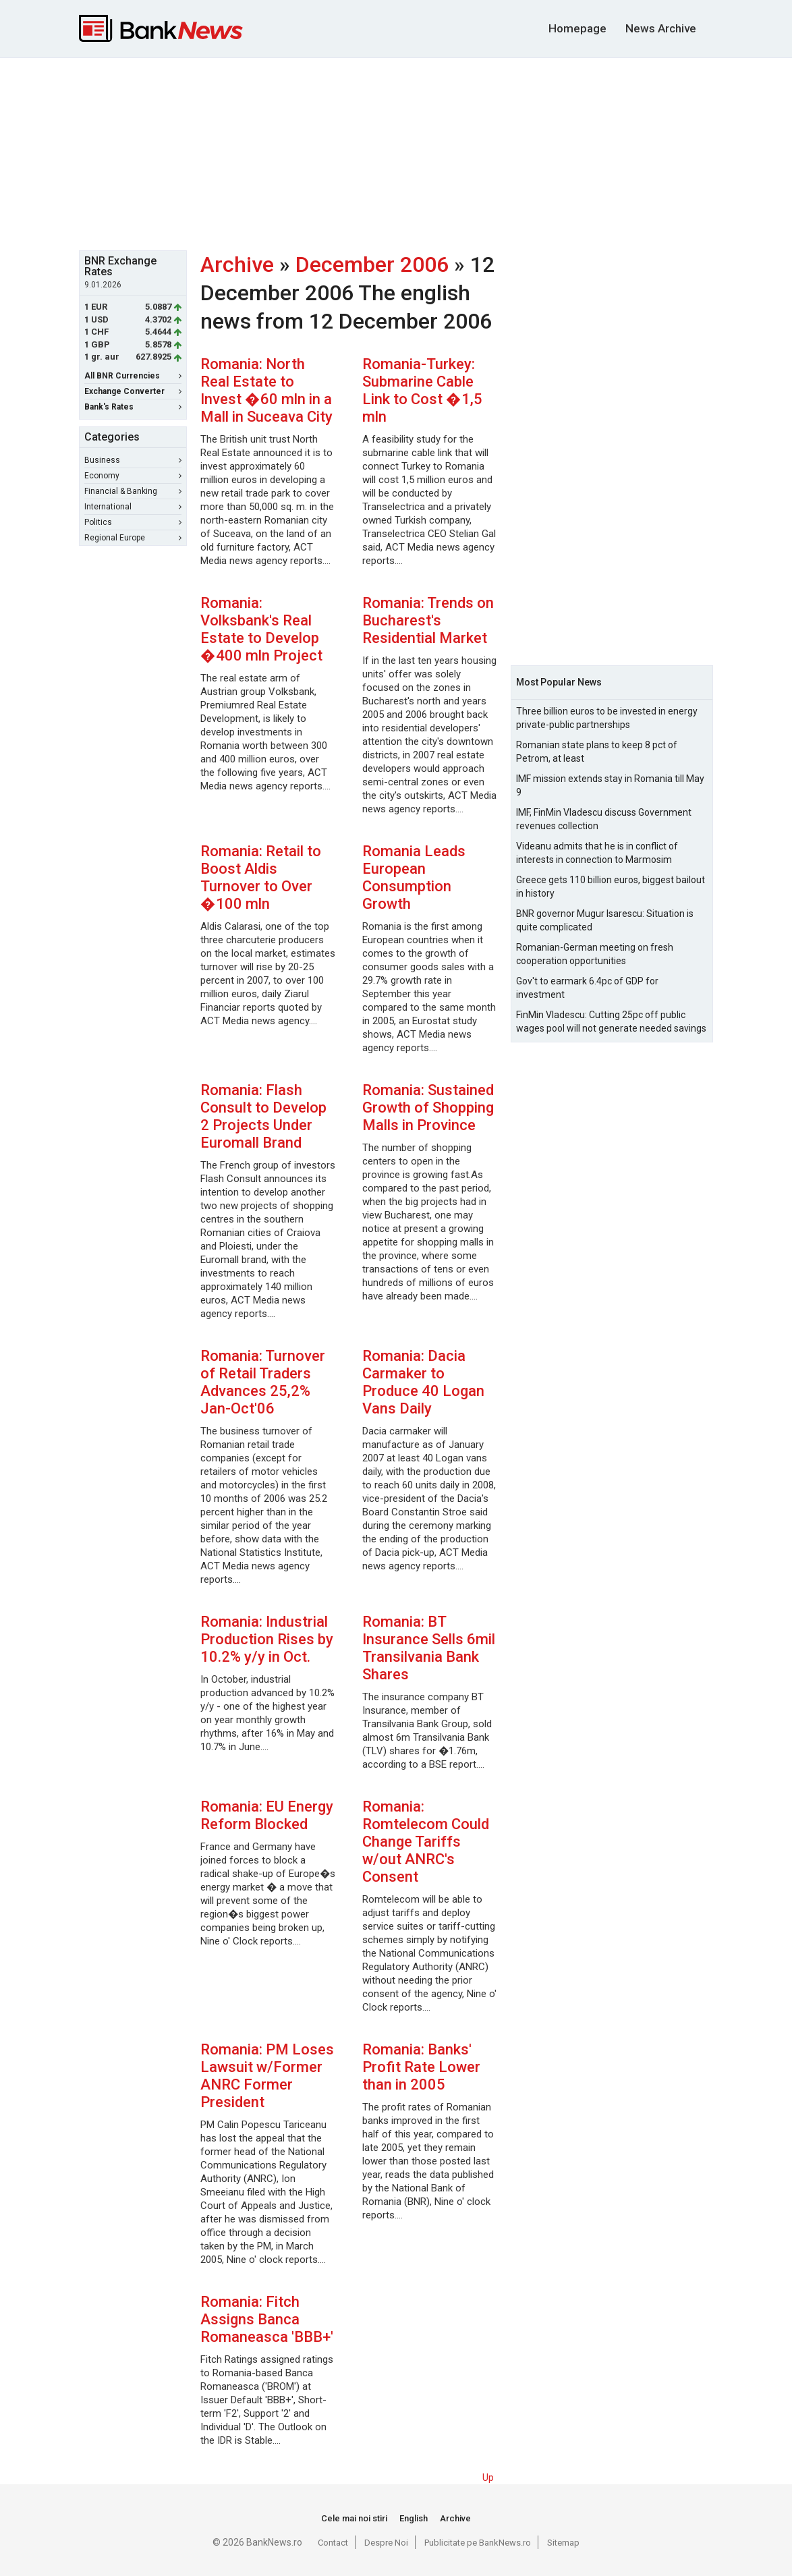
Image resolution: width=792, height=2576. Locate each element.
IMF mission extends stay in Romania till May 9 (610, 785)
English (413, 2518)
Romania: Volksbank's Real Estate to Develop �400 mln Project (261, 629)
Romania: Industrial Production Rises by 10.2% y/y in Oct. (266, 1639)
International (132, 506)
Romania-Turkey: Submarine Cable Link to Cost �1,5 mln (422, 390)
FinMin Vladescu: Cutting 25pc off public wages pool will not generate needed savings (611, 1021)
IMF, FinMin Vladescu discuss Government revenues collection (603, 819)
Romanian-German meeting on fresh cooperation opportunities (594, 954)
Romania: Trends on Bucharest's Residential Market (428, 620)
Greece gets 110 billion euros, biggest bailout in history (610, 886)
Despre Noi (386, 2543)
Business (132, 460)
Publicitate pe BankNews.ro (477, 2543)
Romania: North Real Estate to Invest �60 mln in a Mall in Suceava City (266, 390)
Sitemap (563, 2543)
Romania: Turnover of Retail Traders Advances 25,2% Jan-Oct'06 (262, 1382)
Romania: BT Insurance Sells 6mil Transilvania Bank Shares (428, 1648)
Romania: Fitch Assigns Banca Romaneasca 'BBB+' (266, 2319)
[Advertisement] (406, 152)
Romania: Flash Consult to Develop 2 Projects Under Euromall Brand (263, 1116)
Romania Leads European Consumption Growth (413, 877)
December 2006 (372, 264)
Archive (237, 264)
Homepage (577, 28)
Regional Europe (132, 537)
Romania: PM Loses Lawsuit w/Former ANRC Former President (267, 2075)
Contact (333, 2543)
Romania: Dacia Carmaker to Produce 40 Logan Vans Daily (423, 1382)
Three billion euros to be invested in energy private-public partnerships (607, 718)
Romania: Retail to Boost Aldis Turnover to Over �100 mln (260, 877)
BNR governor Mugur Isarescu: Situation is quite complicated (605, 920)
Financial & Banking (132, 491)
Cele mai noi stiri (354, 2518)
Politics (132, 522)
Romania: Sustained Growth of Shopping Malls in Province (428, 1107)
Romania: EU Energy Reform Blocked (266, 1815)
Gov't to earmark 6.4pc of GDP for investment (587, 988)
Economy (132, 475)
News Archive (660, 28)
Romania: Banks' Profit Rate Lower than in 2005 (421, 2067)
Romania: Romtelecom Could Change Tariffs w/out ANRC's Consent (425, 1841)
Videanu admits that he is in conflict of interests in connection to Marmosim (597, 853)
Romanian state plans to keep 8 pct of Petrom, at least (596, 751)
